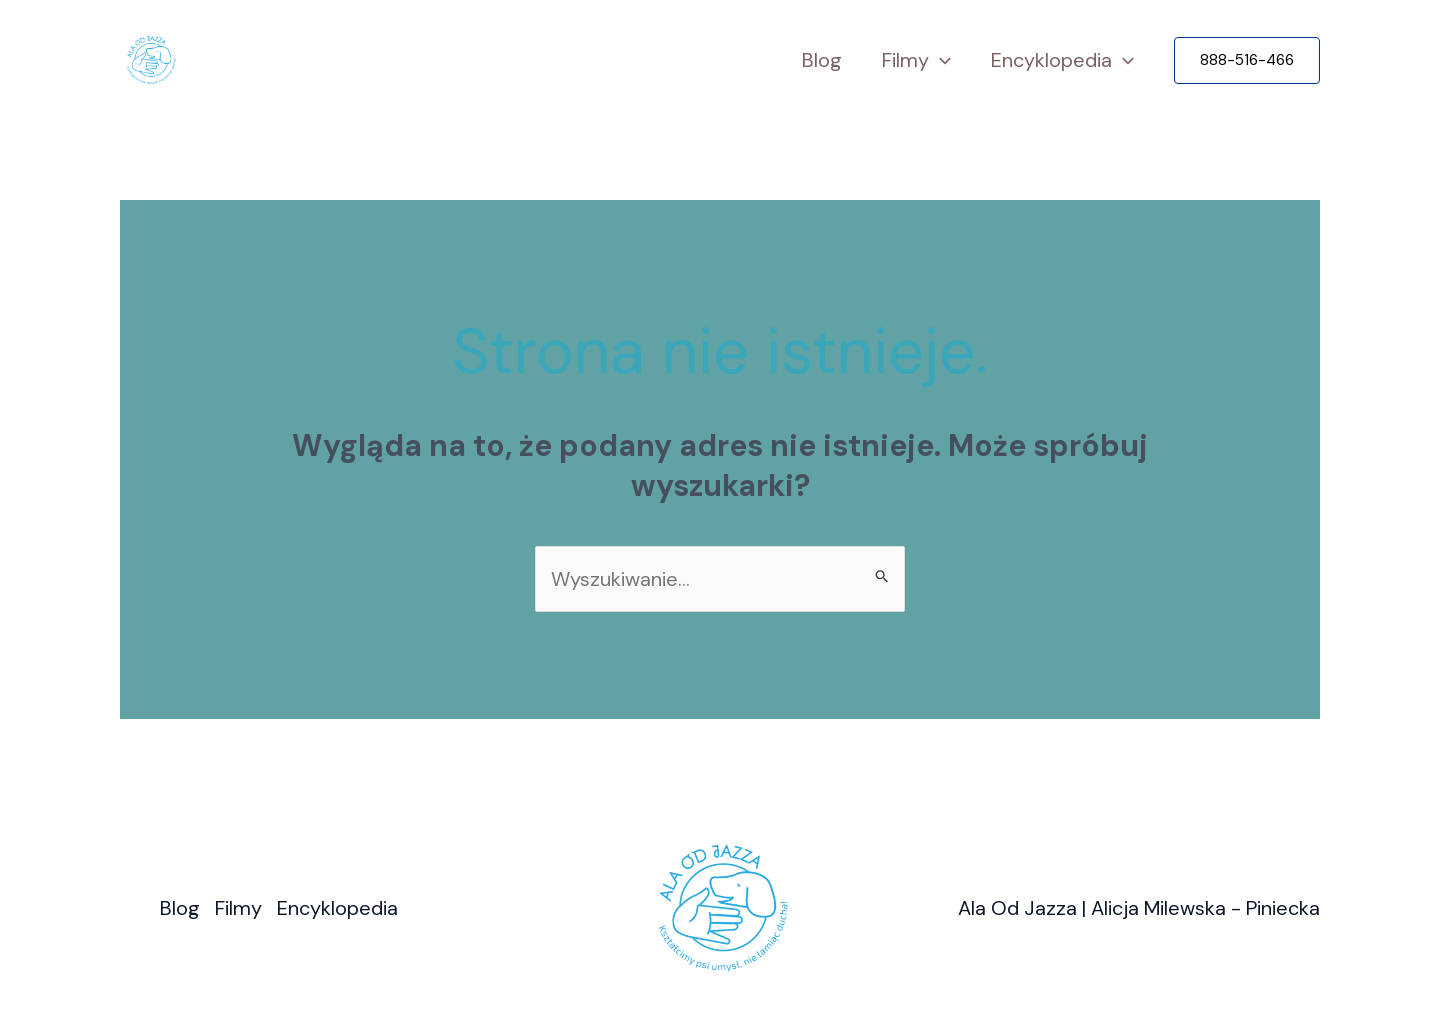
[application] (940, 60)
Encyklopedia (1062, 60)
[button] (1247, 60)
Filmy (916, 60)
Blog (822, 60)
